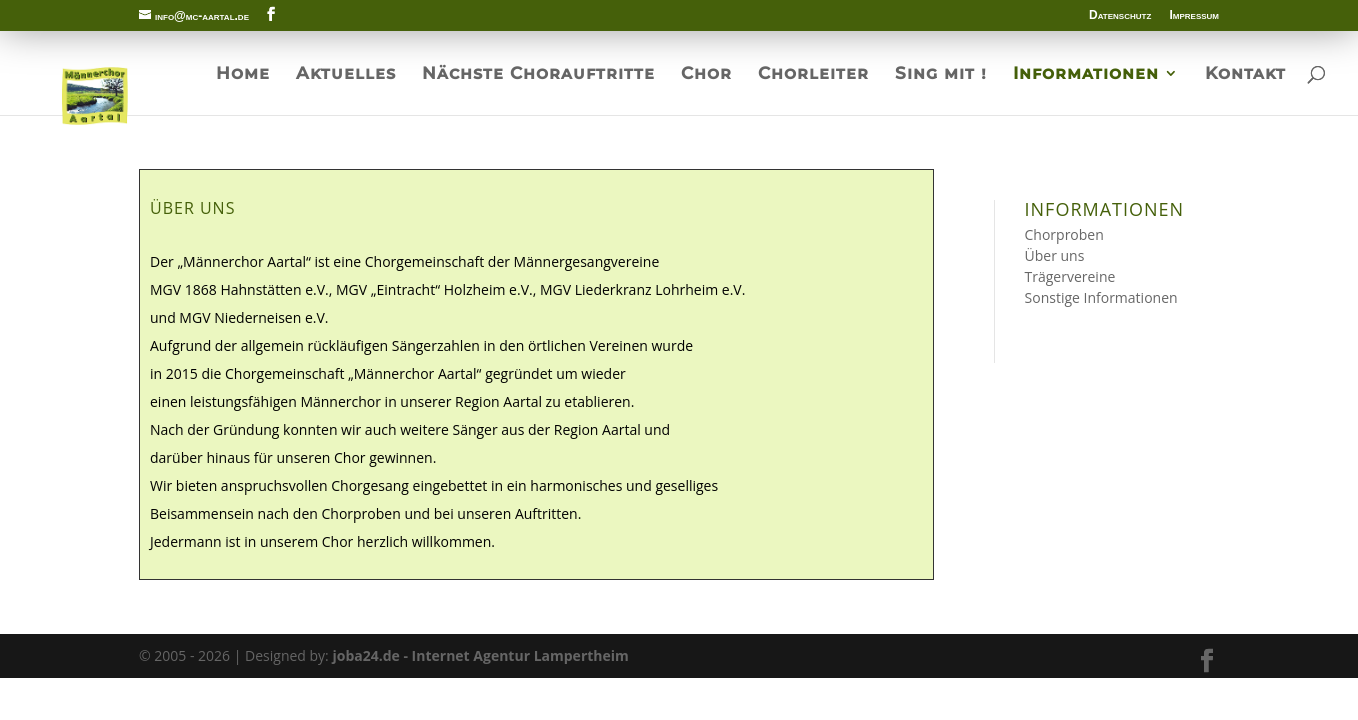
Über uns (1055, 255)
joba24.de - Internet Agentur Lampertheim (480, 655)
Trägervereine (1070, 276)
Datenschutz (1120, 15)
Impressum (1194, 15)
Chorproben (1064, 234)
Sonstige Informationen (1101, 297)
